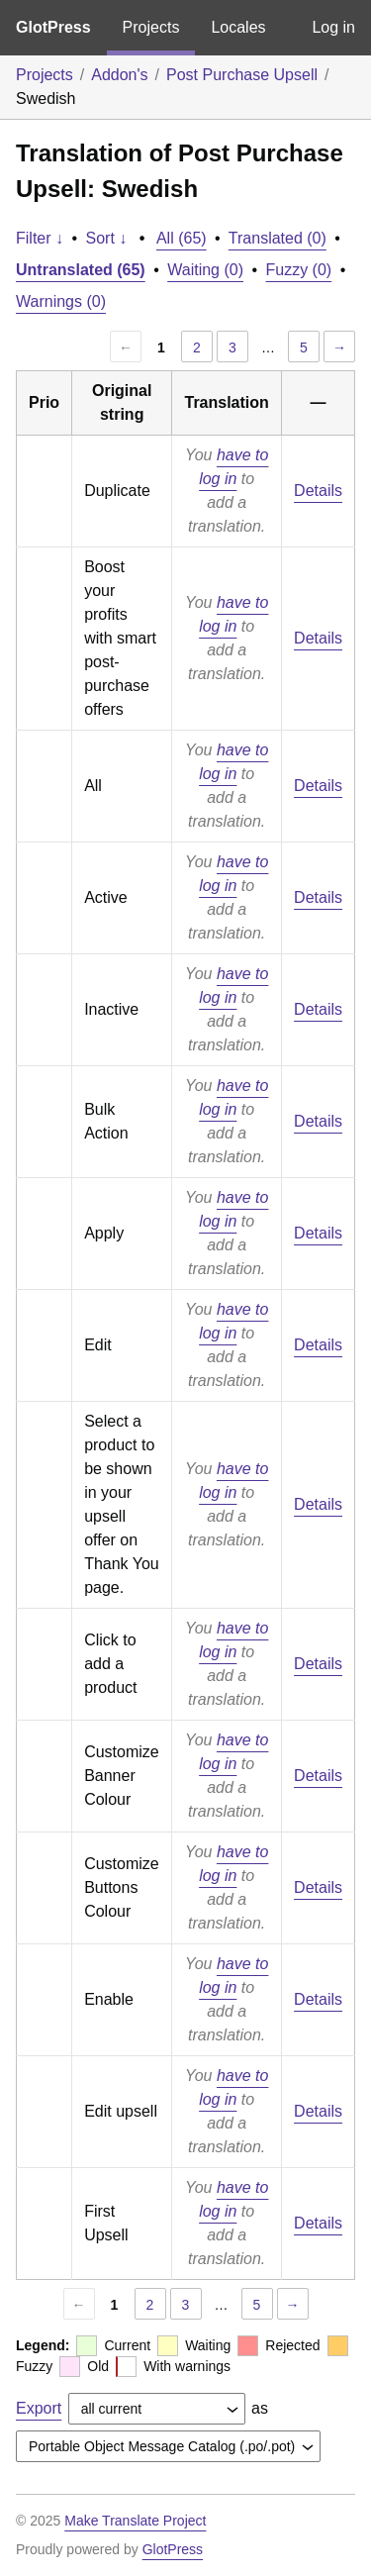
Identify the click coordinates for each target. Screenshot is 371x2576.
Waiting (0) (205, 269)
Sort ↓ (107, 238)
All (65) (181, 238)
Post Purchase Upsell (242, 74)
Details (318, 490)
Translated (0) (277, 238)
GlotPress (53, 27)
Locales (238, 27)
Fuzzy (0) (299, 269)
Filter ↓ (39, 238)
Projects (151, 27)
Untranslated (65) (80, 269)
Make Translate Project (135, 2520)
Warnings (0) (61, 301)
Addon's (119, 74)
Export (38, 2408)
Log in (333, 27)
